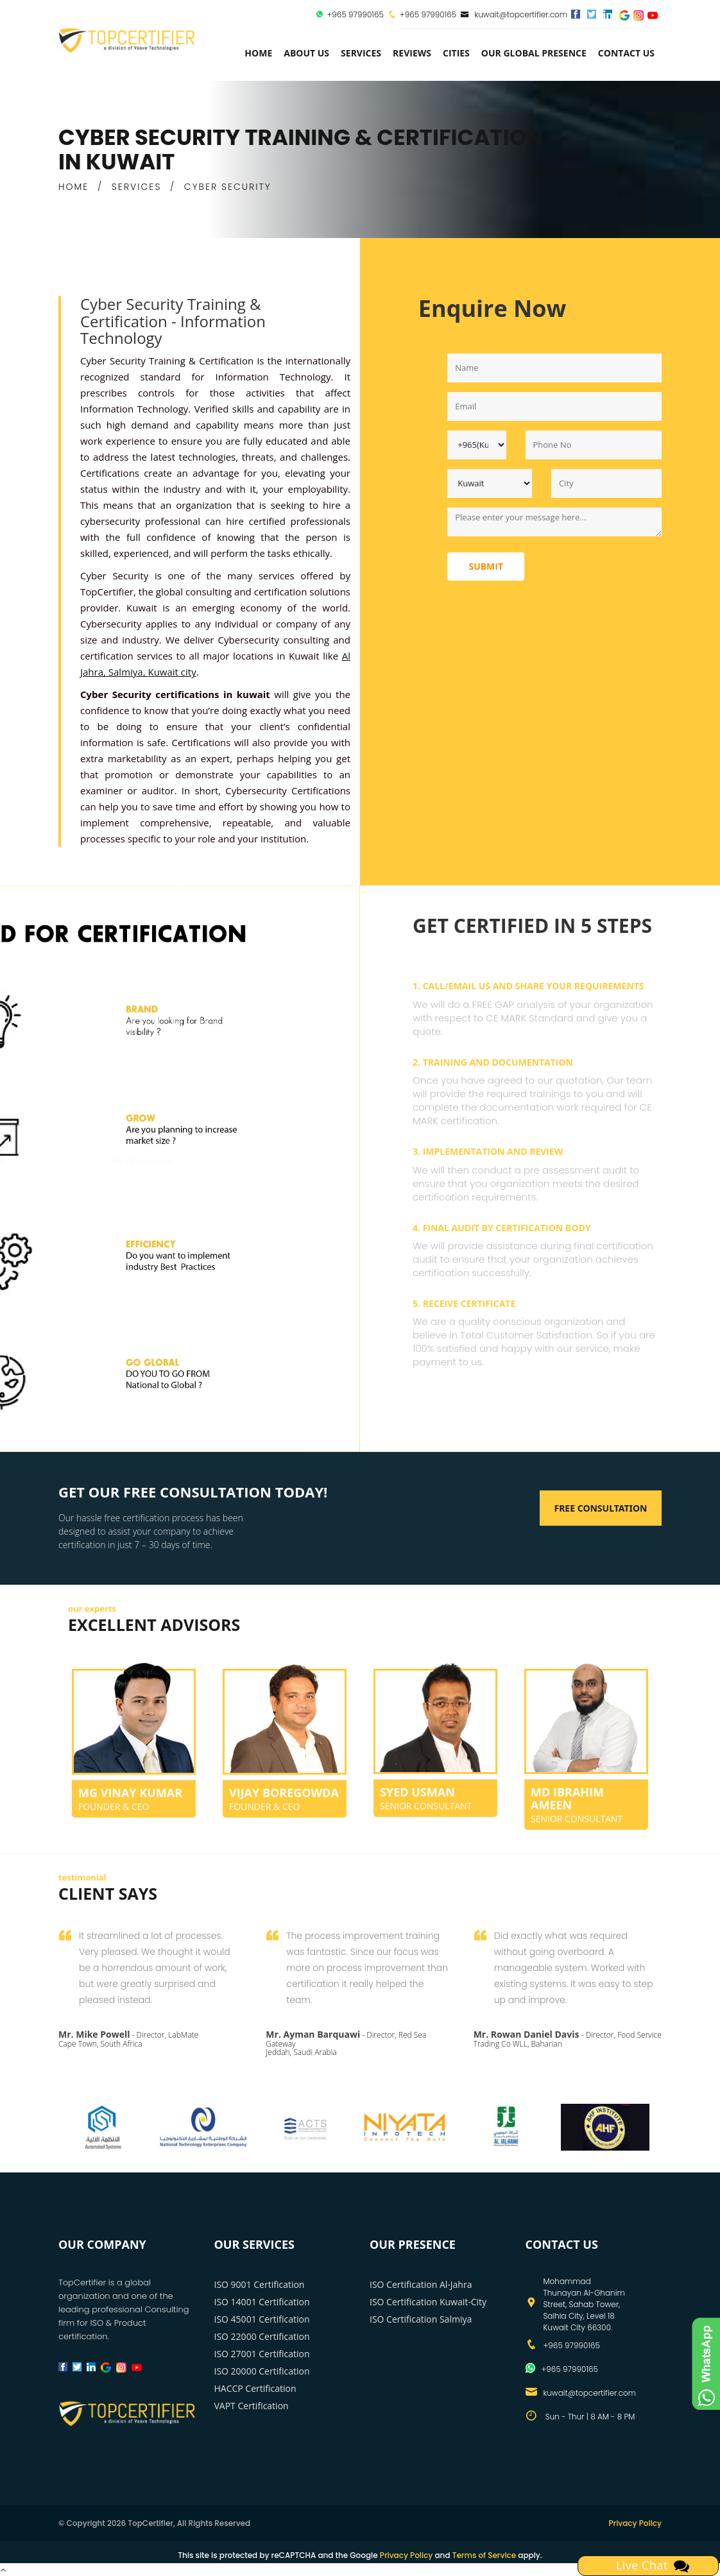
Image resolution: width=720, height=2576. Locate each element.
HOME (73, 186)
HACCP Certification (255, 2388)
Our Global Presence (534, 53)
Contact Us (626, 53)
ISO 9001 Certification (259, 2284)
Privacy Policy (635, 2523)
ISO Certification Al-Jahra (421, 2284)
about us (306, 53)
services (361, 53)
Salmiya (125, 671)
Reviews (412, 53)
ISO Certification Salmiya (421, 2319)
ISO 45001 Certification (262, 2319)
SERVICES (137, 186)
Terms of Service (484, 2555)
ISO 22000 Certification (262, 2336)
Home (258, 53)
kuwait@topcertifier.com (513, 14)
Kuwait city (172, 671)
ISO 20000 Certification (262, 2371)
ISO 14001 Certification (262, 2302)
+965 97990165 (355, 14)
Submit (485, 566)
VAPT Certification (251, 2406)
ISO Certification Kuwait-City (428, 2302)
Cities (456, 53)
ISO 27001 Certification (262, 2354)
